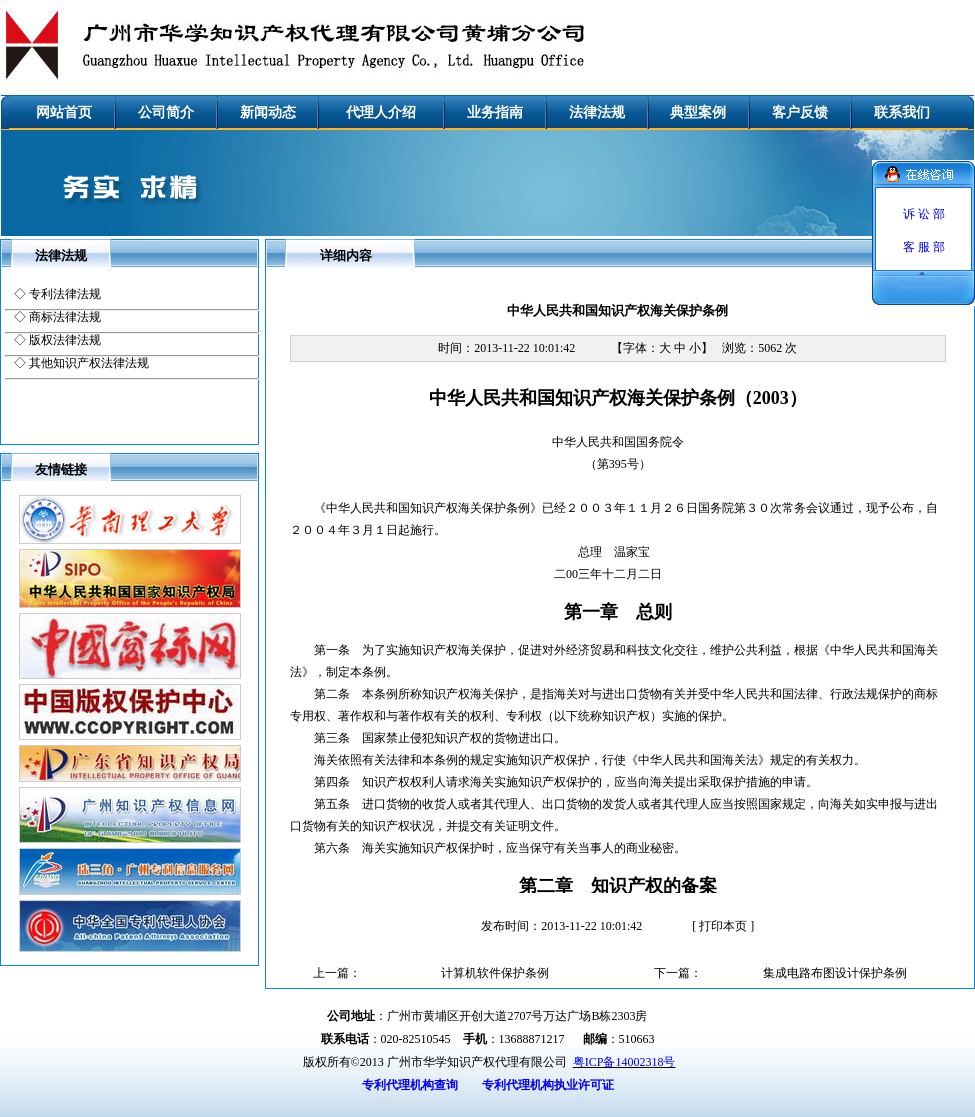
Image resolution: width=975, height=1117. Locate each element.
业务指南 (495, 112)
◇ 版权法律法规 (57, 340)
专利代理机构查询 (410, 1085)
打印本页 (723, 926)
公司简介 (166, 112)
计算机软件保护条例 (495, 973)
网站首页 (64, 112)
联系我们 (902, 112)
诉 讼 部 (924, 214)
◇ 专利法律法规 (57, 294)
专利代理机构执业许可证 (548, 1085)
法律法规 (597, 112)
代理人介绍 (381, 112)
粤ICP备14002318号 (624, 1062)
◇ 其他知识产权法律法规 (81, 363)
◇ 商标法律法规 (57, 317)
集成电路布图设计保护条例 (835, 973)
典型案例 (698, 112)
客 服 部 (924, 247)
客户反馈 (800, 112)
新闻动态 (268, 112)
